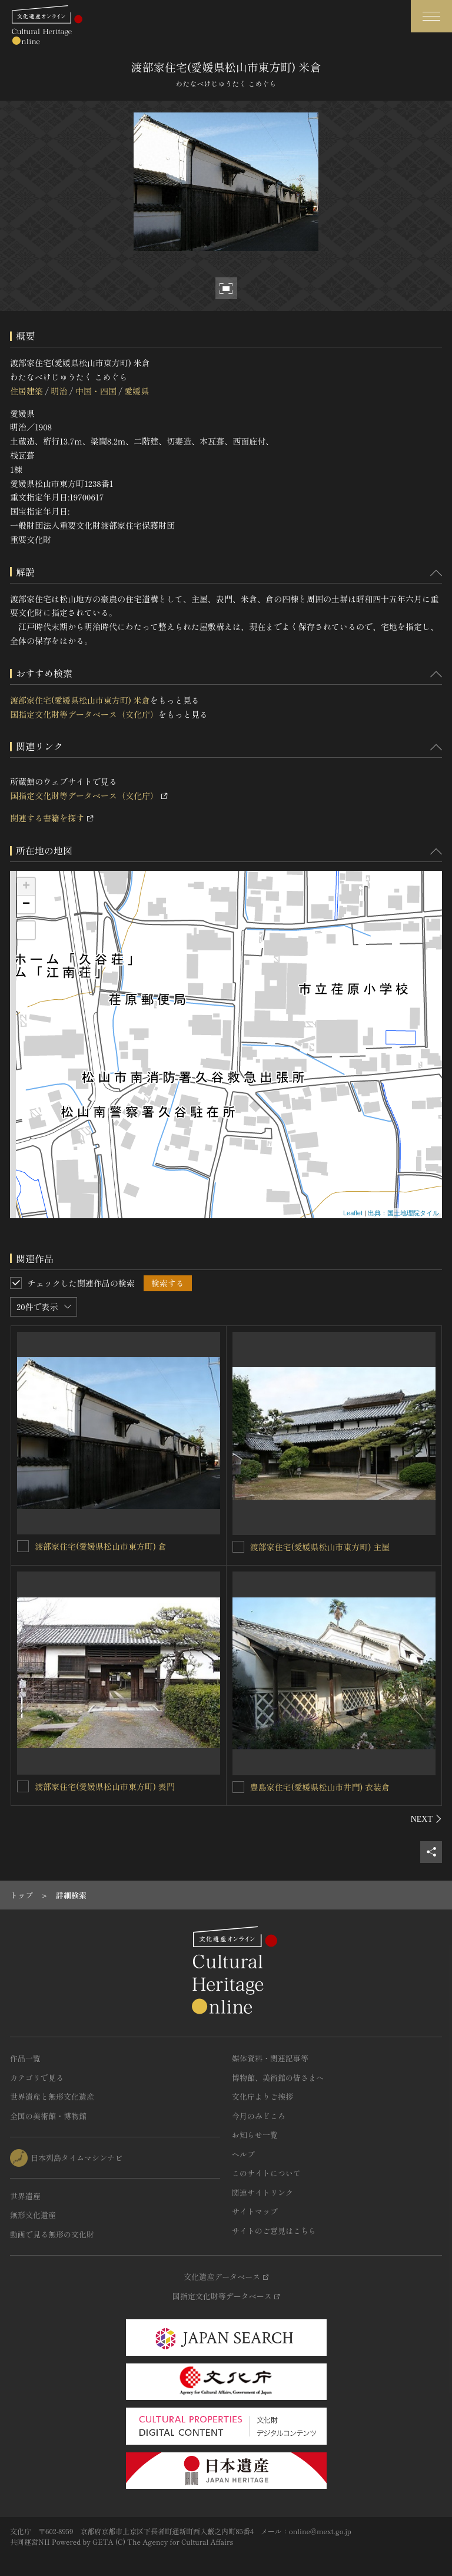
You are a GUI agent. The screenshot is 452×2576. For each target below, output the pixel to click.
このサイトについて (266, 2173)
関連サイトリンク (262, 2192)
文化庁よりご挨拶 (262, 2096)
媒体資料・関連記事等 (270, 2058)
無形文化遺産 (33, 2214)
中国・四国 (96, 391)
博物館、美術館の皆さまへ (278, 2077)
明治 (59, 391)
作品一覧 (25, 2058)
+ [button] (26, 887)
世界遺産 (25, 2196)
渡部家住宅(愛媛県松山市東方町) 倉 (101, 1546)
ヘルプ (243, 2154)
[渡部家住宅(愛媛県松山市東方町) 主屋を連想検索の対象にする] (238, 1547)
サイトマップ (255, 2211)
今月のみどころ (258, 2115)
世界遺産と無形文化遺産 (52, 2096)
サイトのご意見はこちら (274, 2230)
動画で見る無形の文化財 (52, 2234)
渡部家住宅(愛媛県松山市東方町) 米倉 (80, 700)
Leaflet (353, 1212)
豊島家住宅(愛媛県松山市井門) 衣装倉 (320, 1787)
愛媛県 (136, 391)
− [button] (26, 904)
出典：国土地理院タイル (403, 1212)
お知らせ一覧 (255, 2134)
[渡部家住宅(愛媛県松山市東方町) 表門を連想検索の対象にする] (23, 1786)
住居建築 (26, 391)
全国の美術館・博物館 (48, 2115)
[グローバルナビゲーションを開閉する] (431, 16)
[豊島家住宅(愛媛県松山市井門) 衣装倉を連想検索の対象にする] (238, 1787)
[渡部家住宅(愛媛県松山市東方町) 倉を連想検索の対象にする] (23, 1546)
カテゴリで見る (37, 2077)
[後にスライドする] (426, 1819)
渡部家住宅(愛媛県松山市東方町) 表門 (105, 1786)
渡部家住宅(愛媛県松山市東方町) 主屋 (320, 1547)
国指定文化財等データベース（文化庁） (84, 714)
